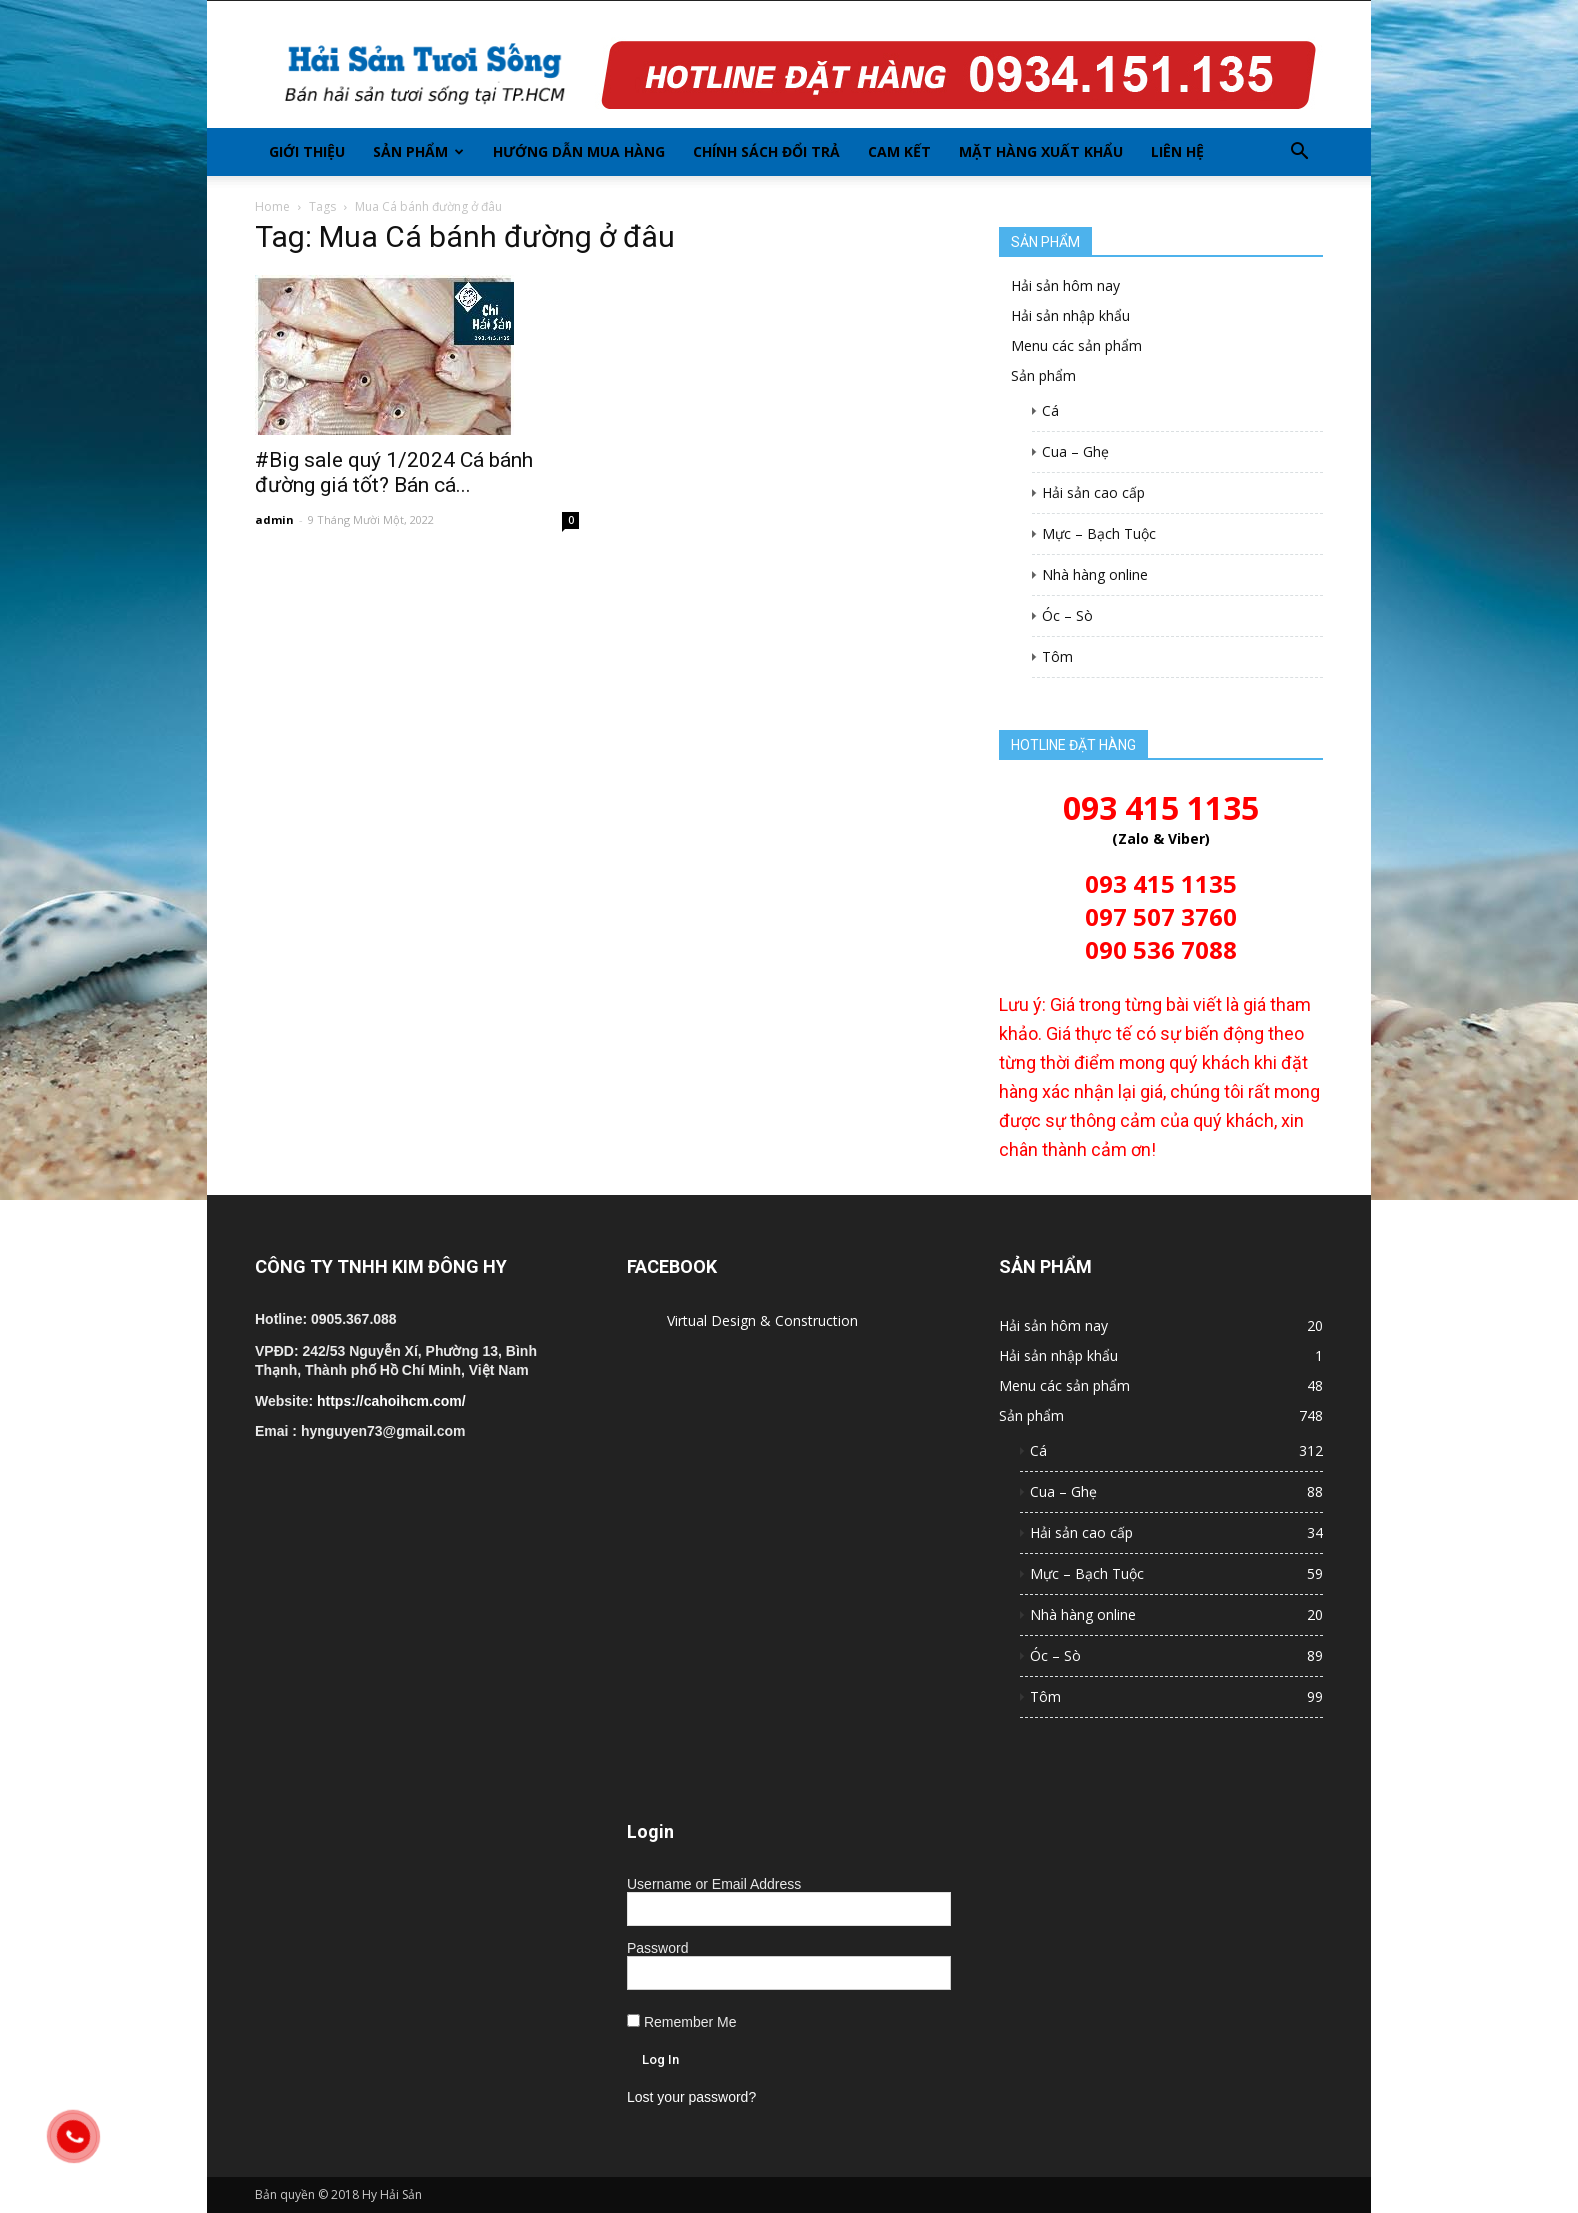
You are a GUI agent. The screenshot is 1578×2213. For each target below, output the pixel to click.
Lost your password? (691, 2097)
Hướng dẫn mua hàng (579, 151)
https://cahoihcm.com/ (391, 1401)
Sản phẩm (418, 151)
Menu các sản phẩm (1076, 345)
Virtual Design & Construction (762, 1320)
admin (274, 519)
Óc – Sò (1067, 615)
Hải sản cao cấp (1093, 492)
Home (272, 206)
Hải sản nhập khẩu (1070, 315)
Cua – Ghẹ (1075, 451)
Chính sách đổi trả (766, 151)
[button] (1299, 152)
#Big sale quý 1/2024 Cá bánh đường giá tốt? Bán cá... (394, 472)
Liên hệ (1177, 151)
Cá (1050, 410)
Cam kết (899, 151)
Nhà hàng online (1095, 574)
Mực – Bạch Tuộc (1099, 533)
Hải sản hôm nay (1065, 285)
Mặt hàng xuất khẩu (1041, 151)
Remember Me (681, 2022)
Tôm (1057, 656)
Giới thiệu (307, 151)
